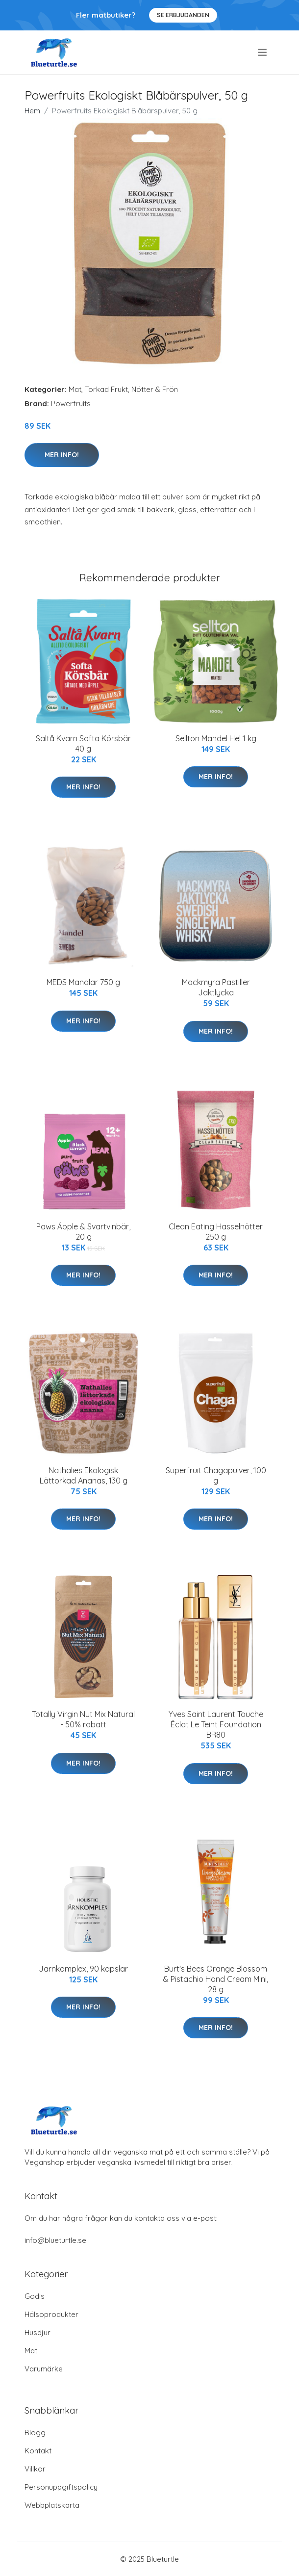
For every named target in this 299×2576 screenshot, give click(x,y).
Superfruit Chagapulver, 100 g (216, 1475)
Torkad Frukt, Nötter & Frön (131, 389)
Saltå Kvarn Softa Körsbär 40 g (83, 743)
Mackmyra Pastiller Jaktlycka (216, 987)
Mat (75, 389)
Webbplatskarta (52, 2505)
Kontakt (38, 2450)
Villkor (35, 2468)
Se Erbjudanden (183, 15)
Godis (35, 2296)
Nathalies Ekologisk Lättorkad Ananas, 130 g (83, 1475)
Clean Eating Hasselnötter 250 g (216, 1232)
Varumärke (44, 2368)
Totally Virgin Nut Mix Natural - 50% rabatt (83, 1719)
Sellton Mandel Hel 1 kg (215, 738)
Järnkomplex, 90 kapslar (83, 1969)
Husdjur (37, 2332)
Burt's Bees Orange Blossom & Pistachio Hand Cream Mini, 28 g (215, 1979)
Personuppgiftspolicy (61, 2487)
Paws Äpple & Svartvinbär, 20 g (83, 1232)
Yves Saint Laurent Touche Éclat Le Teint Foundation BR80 (216, 1724)
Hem (32, 110)
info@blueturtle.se (55, 2240)
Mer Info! (62, 454)
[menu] (262, 52)
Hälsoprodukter (51, 2314)
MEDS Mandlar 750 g (83, 982)
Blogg (35, 2432)
